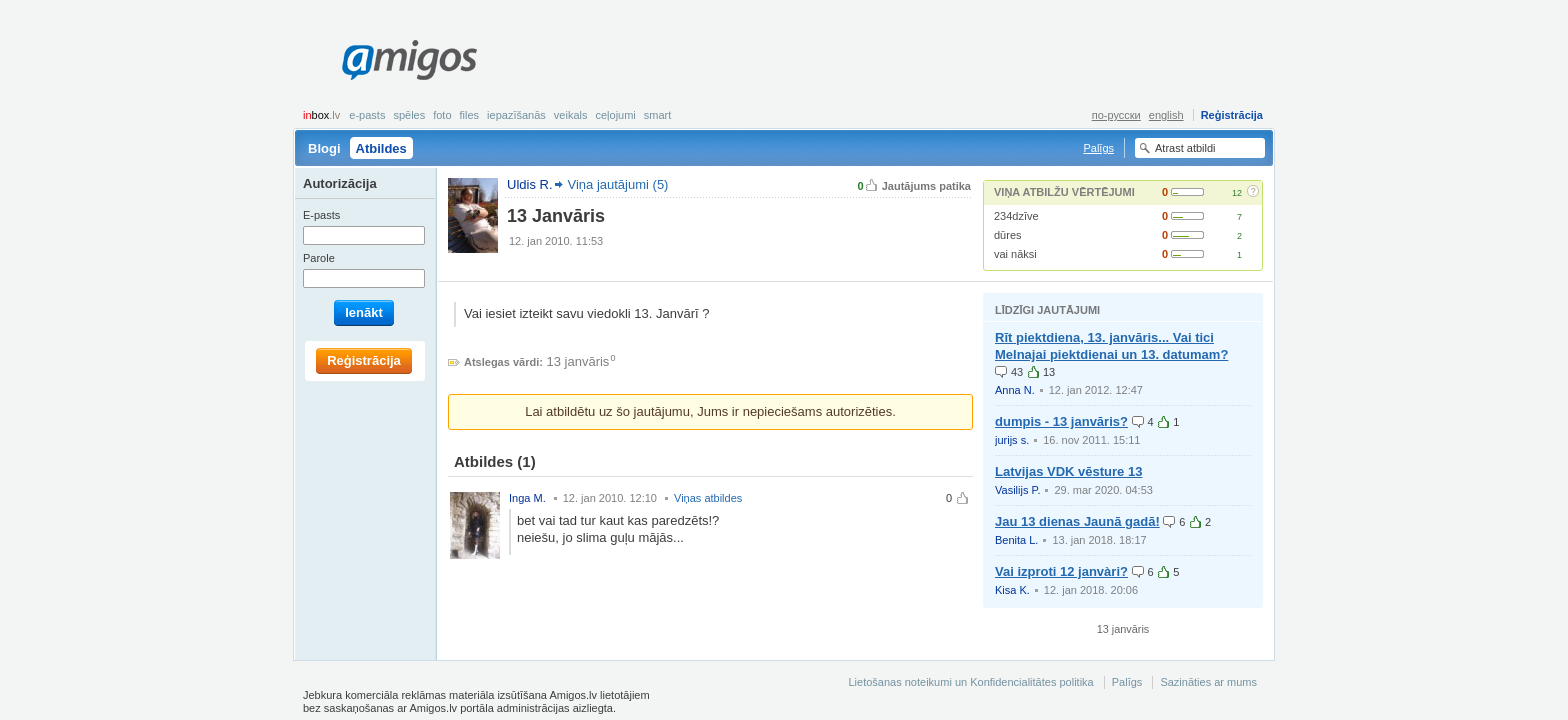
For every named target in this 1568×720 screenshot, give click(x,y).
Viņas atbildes (708, 498)
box (321, 115)
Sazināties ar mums (1208, 682)
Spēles (409, 115)
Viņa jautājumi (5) (618, 184)
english (1166, 115)
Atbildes (381, 148)
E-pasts (367, 115)
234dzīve (1016, 216)
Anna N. (1015, 390)
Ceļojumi (615, 115)
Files (470, 115)
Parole (319, 258)
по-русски (1116, 115)
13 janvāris (578, 361)
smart (658, 115)
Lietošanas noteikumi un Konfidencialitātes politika (970, 682)
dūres (1008, 235)
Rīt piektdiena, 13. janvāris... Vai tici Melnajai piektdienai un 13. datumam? (1111, 346)
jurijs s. (1012, 440)
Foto (442, 115)
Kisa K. (1012, 590)
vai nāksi (1015, 254)
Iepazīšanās (516, 115)
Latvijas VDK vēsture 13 (1068, 471)
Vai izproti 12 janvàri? (1061, 571)
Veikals (571, 115)
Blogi (324, 148)
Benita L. (1016, 540)
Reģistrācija (1232, 115)
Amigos (409, 60)
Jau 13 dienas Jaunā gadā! (1077, 521)
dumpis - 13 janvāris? (1061, 421)
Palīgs (1098, 148)
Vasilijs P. (1017, 490)
